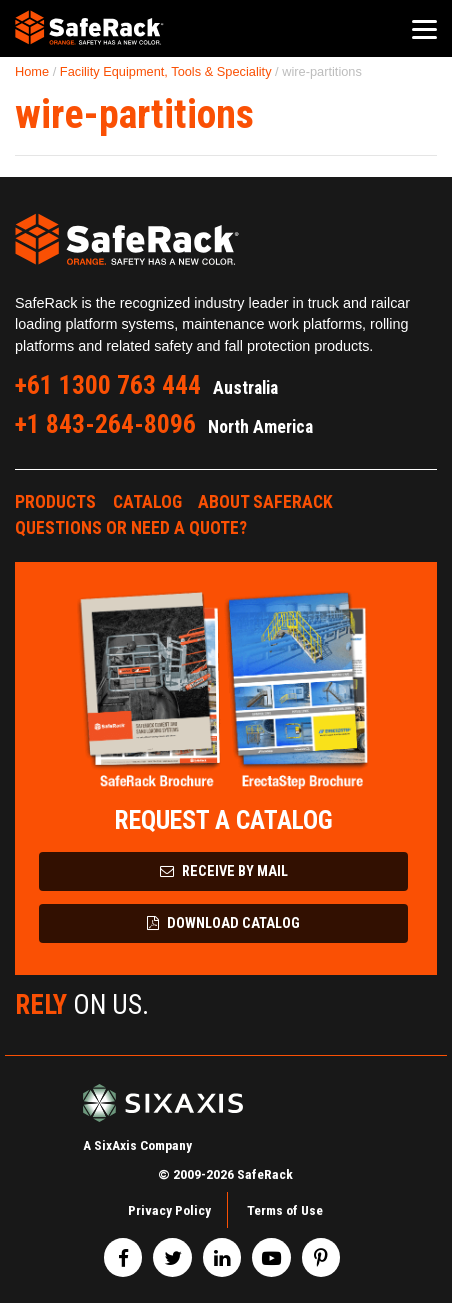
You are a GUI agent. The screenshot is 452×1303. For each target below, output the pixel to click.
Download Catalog (223, 923)
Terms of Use (285, 1210)
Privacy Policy (169, 1210)
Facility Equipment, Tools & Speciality (166, 71)
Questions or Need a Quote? (131, 528)
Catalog (147, 502)
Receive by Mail (224, 871)
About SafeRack (265, 502)
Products (55, 502)
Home (32, 71)
